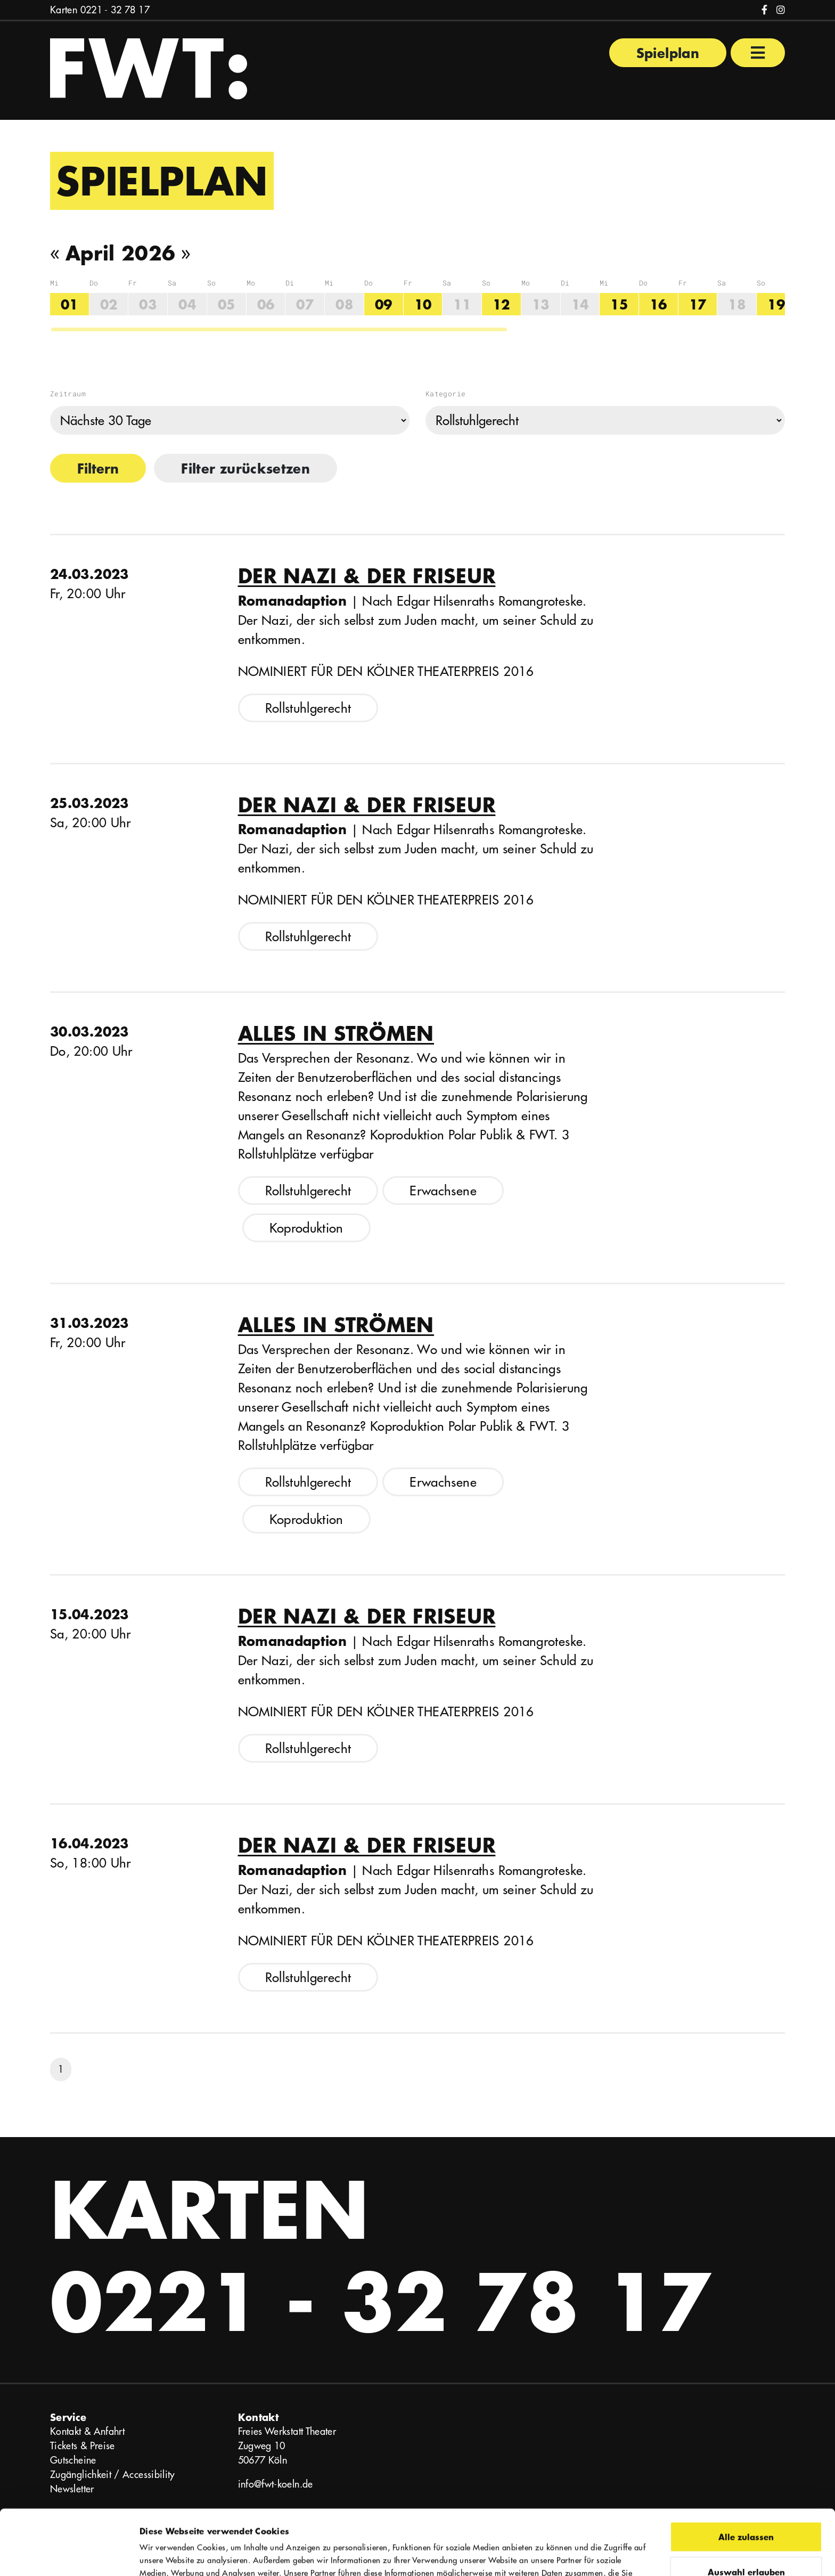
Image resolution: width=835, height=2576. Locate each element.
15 (619, 304)
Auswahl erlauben (746, 2506)
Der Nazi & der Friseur (367, 576)
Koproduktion (306, 1228)
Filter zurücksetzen (245, 468)
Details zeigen (587, 2555)
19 (776, 304)
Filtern (98, 468)
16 (658, 304)
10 (423, 304)
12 (501, 304)
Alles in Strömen (336, 1033)
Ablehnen (746, 2541)
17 (698, 304)
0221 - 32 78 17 (115, 10)
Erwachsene (443, 1191)
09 (383, 304)
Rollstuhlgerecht (308, 708)
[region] (417, 305)
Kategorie (445, 393)
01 (69, 304)
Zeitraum (68, 393)
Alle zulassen (746, 2471)
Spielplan (667, 52)
